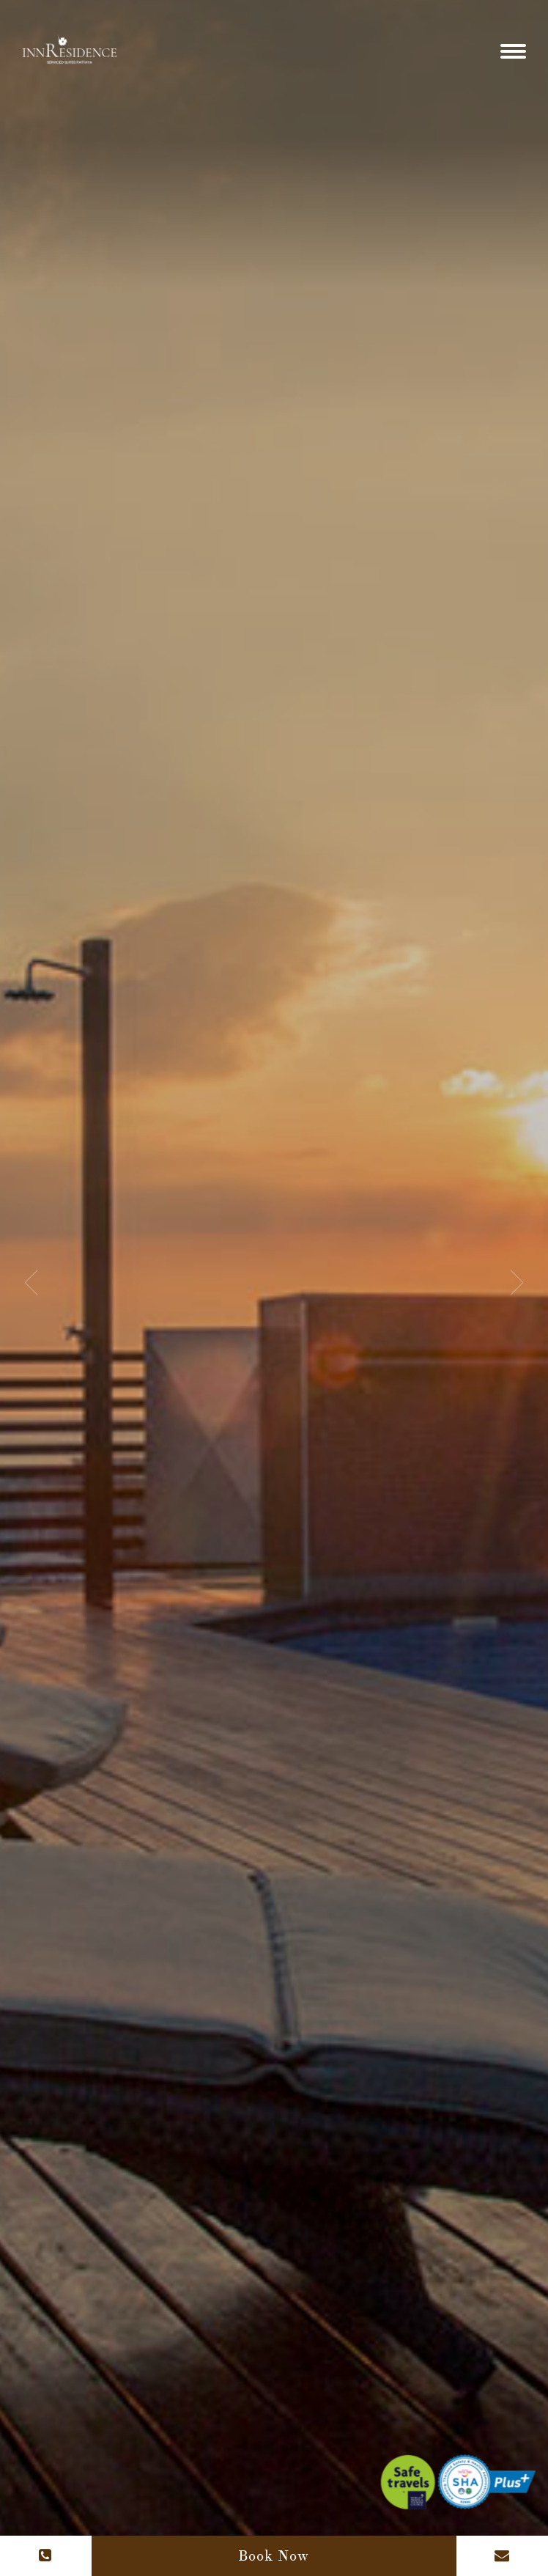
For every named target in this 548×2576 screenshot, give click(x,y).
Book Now (273, 2556)
